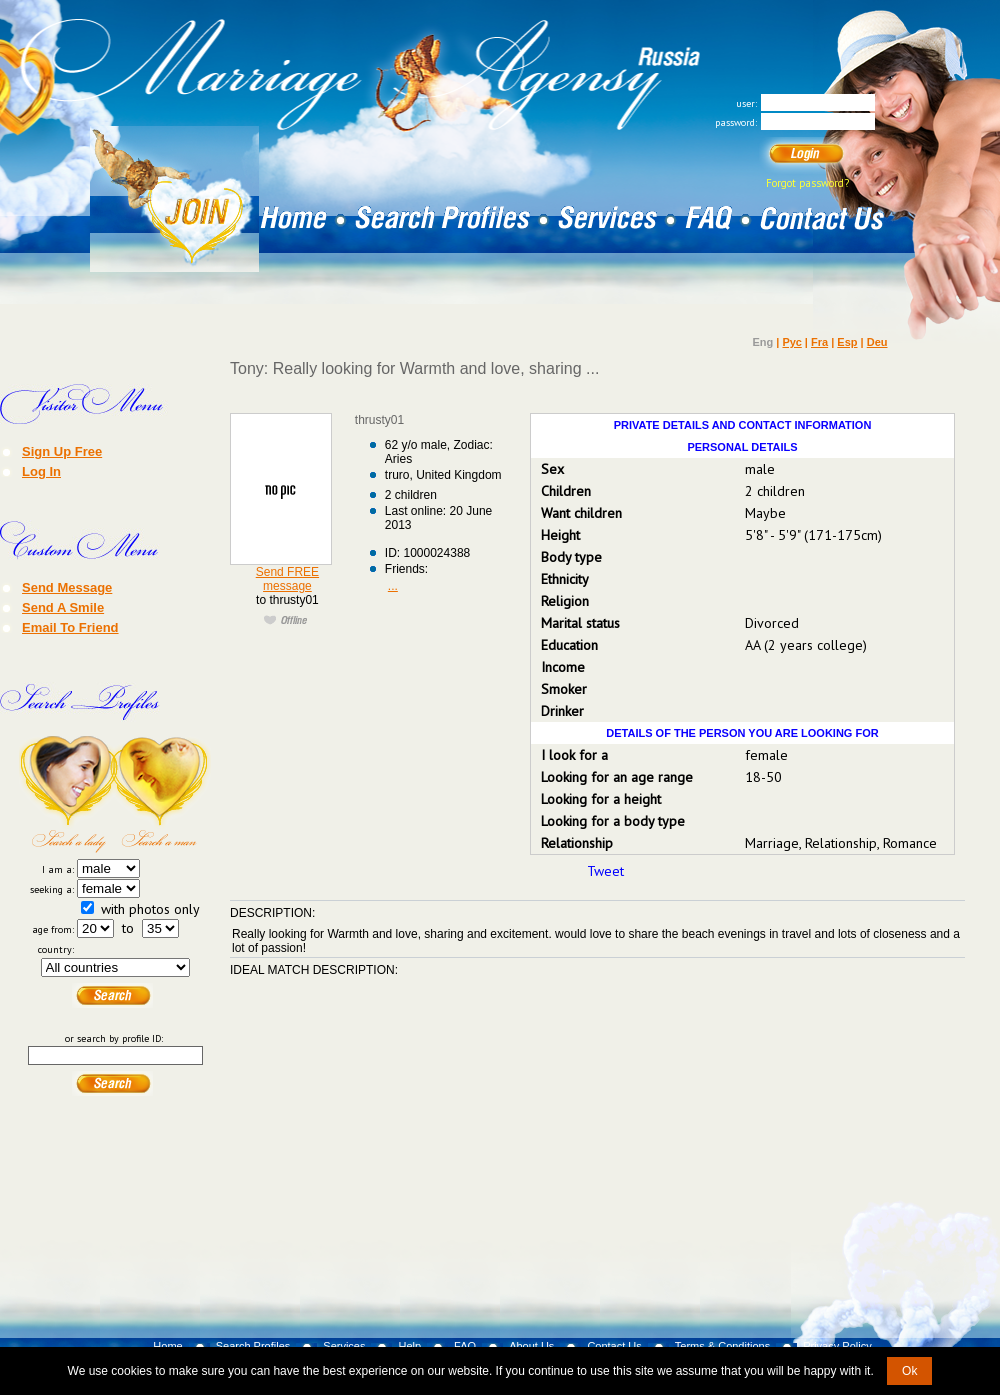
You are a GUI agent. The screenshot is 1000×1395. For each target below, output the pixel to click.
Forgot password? (807, 183)
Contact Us (614, 1346)
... (393, 586)
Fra (819, 342)
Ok (909, 1371)
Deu (877, 342)
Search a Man (163, 794)
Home (167, 1346)
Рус (791, 342)
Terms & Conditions (722, 1346)
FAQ (465, 1346)
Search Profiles (253, 1346)
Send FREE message (287, 579)
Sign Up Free (62, 451)
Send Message (67, 587)
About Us (531, 1346)
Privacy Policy (837, 1346)
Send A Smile (63, 607)
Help (409, 1346)
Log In (41, 471)
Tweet (605, 871)
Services (344, 1346)
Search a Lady (67, 794)
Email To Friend (70, 627)
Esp (847, 342)
